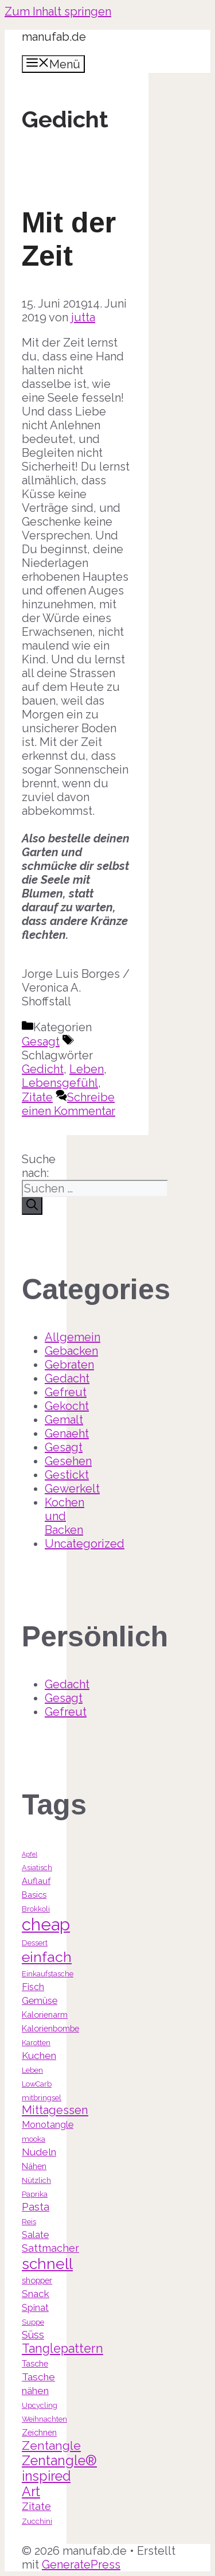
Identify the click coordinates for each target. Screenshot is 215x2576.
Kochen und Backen (64, 1516)
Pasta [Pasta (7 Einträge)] (35, 2207)
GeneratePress (81, 2564)
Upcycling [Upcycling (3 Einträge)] (39, 2405)
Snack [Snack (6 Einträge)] (35, 2293)
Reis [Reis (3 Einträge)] (29, 2221)
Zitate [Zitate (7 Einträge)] (36, 2506)
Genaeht (67, 1433)
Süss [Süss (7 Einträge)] (33, 2335)
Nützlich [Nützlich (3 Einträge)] (36, 2180)
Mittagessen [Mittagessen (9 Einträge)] (55, 2110)
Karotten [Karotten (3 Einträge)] (36, 2042)
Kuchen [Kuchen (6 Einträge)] (39, 2055)
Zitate (37, 1097)
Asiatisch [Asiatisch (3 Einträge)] (37, 1867)
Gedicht (43, 1069)
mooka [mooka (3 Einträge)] (33, 2139)
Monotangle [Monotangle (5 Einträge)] (47, 2124)
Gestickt (67, 1475)
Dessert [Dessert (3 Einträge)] (35, 1942)
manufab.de (54, 37)
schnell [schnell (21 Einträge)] (47, 2263)
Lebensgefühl (60, 1083)
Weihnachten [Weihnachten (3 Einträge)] (44, 2419)
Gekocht (67, 1406)
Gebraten (69, 1364)
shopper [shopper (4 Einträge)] (37, 2280)
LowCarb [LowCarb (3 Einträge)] (37, 2084)
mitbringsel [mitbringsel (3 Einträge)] (41, 2097)
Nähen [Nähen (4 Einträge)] (34, 2166)
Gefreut (66, 1392)
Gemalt (64, 1420)
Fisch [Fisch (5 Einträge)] (33, 1986)
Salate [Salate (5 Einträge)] (35, 2234)
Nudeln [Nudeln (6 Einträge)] (39, 2152)
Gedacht (67, 1378)
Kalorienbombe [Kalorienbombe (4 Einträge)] (50, 2028)
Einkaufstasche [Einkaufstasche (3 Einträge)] (47, 1973)
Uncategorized (84, 1544)
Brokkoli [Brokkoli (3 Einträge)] (36, 1909)
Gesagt (41, 1041)
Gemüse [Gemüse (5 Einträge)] (39, 2000)
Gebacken (71, 1351)
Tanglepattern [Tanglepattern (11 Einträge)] (62, 2348)
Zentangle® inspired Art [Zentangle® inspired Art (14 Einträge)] (59, 2476)
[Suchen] (32, 1206)
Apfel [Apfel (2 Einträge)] (29, 1854)
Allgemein (72, 1337)
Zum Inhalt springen (58, 11)
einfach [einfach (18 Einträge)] (47, 1956)
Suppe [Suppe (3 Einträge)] (33, 2322)
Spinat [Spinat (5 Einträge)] (35, 2307)
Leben (86, 1069)
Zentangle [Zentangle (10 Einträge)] (51, 2445)
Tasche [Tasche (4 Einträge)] (35, 2363)
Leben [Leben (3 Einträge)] (32, 2070)
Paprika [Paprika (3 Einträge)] (35, 2194)
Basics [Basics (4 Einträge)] (34, 1894)
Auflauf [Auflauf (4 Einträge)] (36, 1881)
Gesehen (68, 1461)
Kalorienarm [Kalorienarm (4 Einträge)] (45, 2014)
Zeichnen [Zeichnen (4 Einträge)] (39, 2432)
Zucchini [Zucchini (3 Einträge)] (37, 2521)
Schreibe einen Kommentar (68, 1104)
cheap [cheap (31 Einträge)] (46, 1924)
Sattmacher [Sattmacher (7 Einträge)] (50, 2248)
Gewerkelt (72, 1488)
